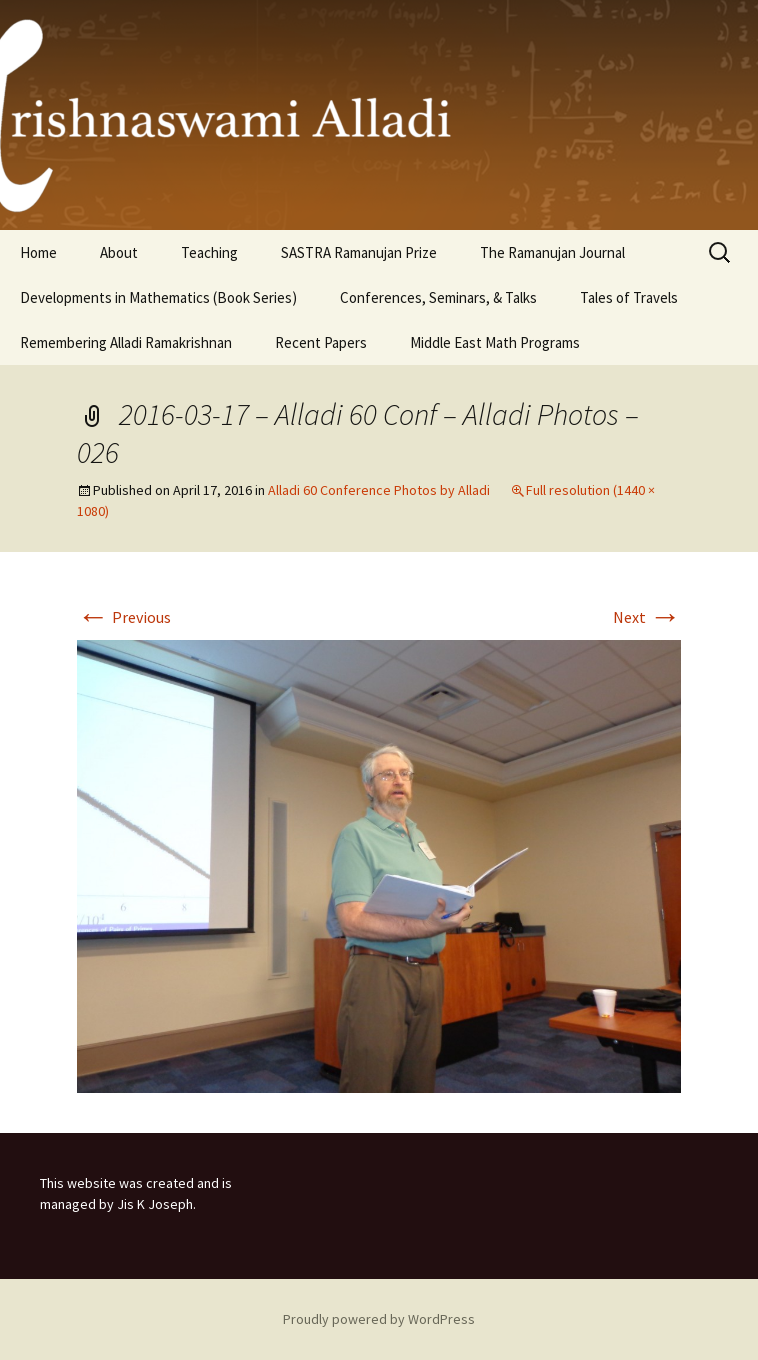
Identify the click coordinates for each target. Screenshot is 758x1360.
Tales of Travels (629, 297)
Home (38, 252)
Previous (124, 617)
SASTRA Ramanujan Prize (359, 252)
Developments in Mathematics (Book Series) (158, 297)
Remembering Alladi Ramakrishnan (126, 342)
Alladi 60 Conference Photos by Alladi (379, 490)
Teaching (209, 252)
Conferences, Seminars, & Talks (438, 297)
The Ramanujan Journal (552, 252)
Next (647, 617)
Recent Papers (321, 342)
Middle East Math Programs (495, 342)
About (119, 252)
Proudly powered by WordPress (379, 1319)
